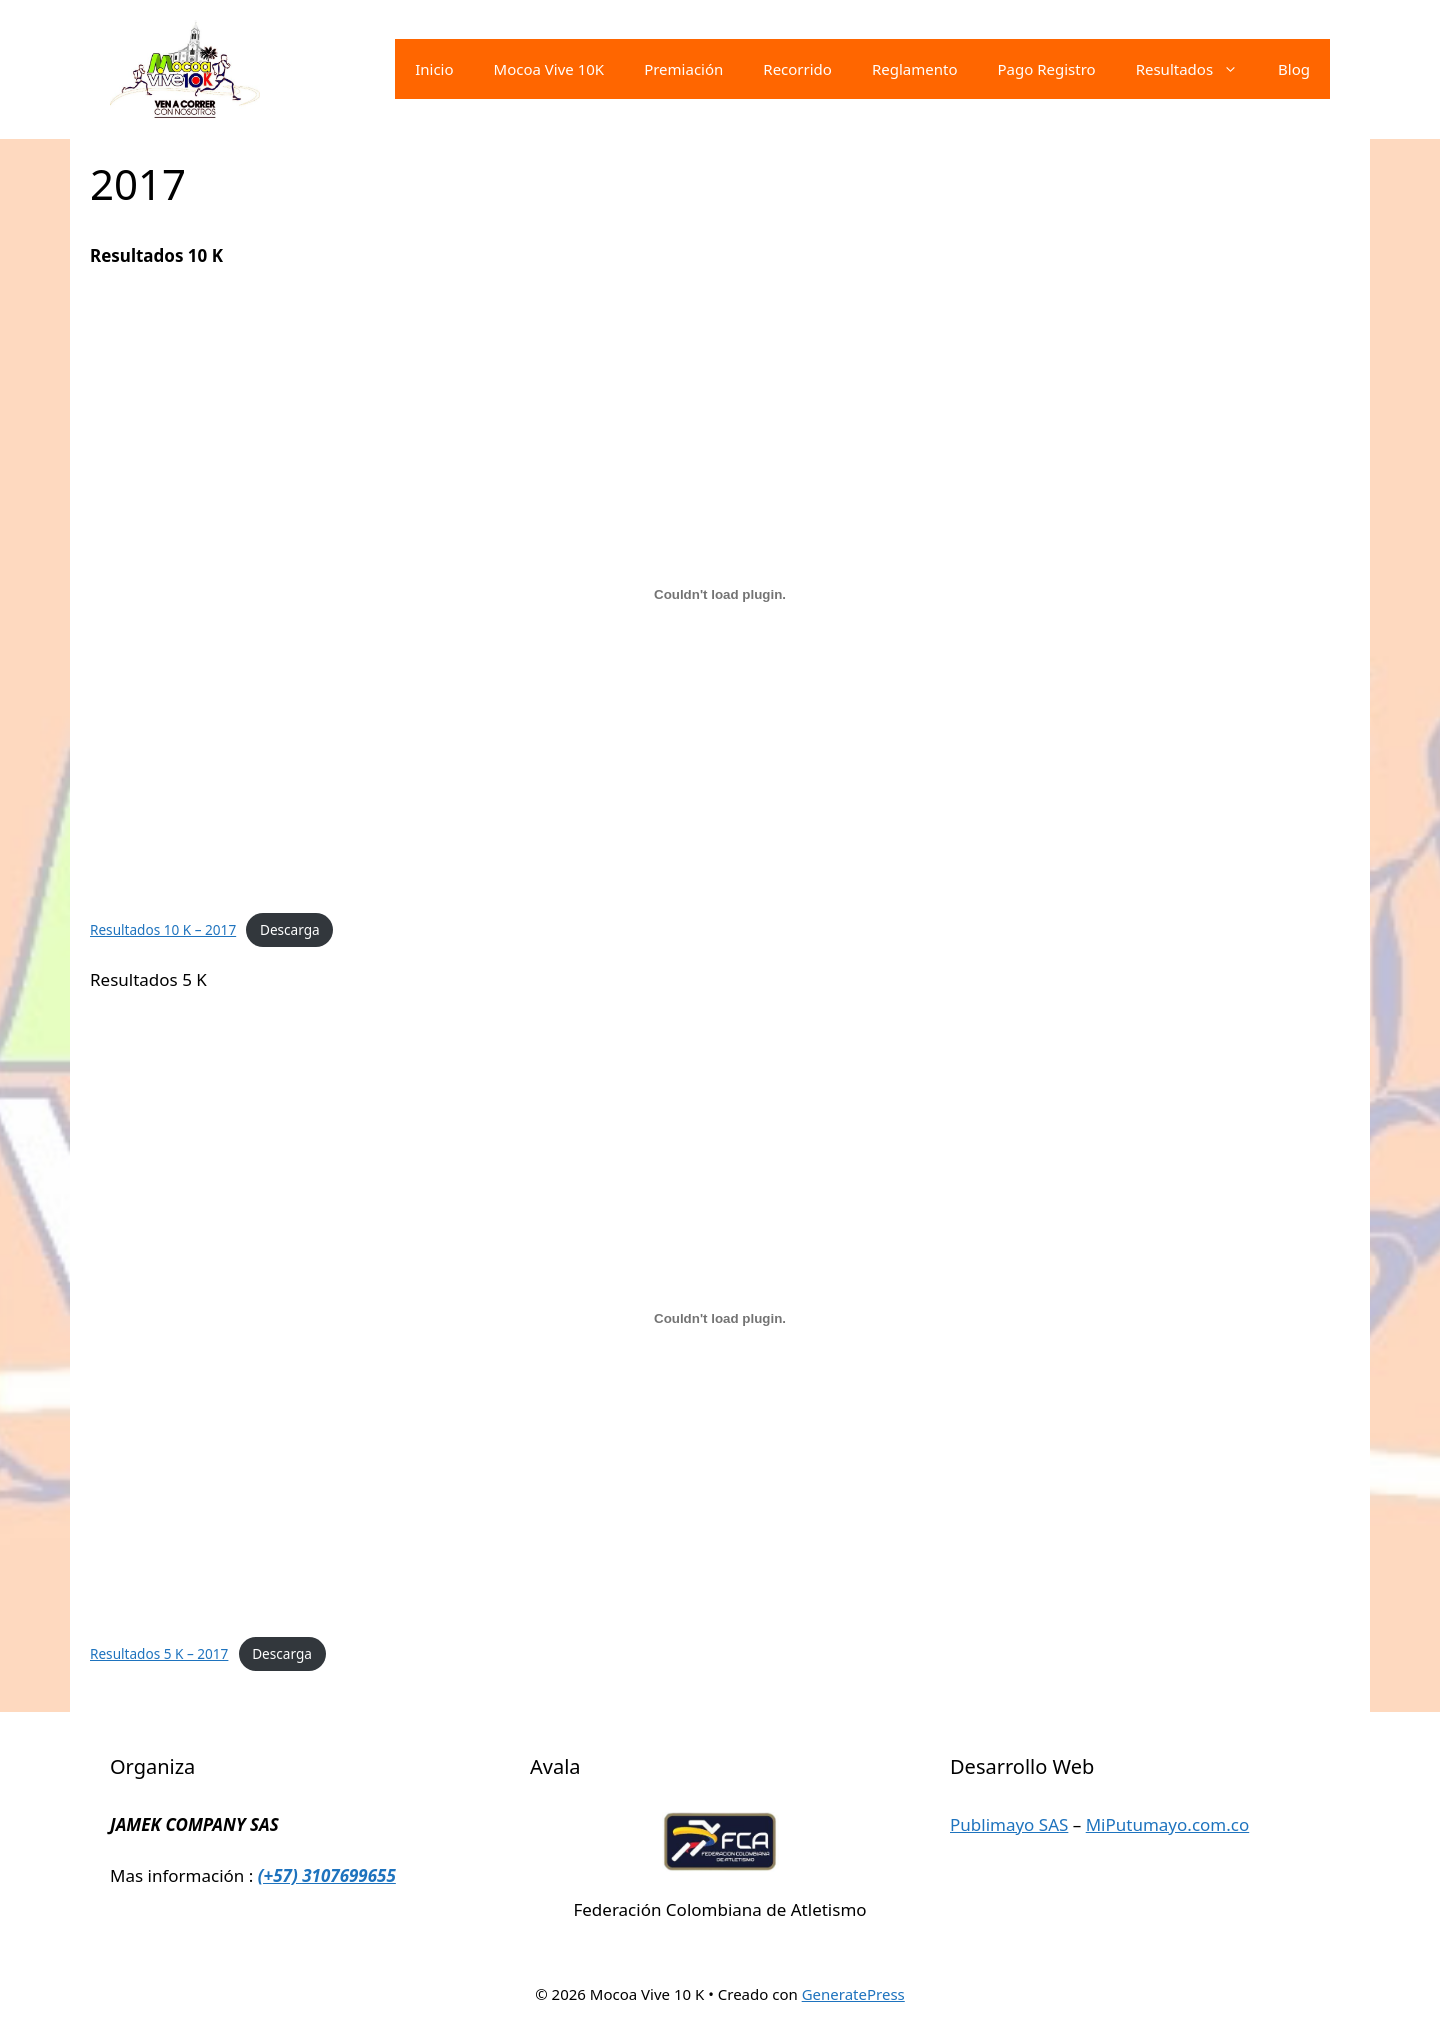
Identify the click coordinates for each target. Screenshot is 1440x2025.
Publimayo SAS (1009, 1824)
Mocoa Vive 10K (549, 69)
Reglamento (915, 69)
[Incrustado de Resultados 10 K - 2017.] (720, 594)
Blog (1294, 69)
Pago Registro (1046, 69)
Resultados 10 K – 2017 (163, 929)
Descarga (290, 929)
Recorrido (797, 69)
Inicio (434, 69)
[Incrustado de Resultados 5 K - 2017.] (720, 1318)
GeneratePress (853, 1994)
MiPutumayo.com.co (1168, 1824)
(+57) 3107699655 (327, 1875)
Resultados (1197, 69)
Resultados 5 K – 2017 (159, 1653)
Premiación (683, 69)
